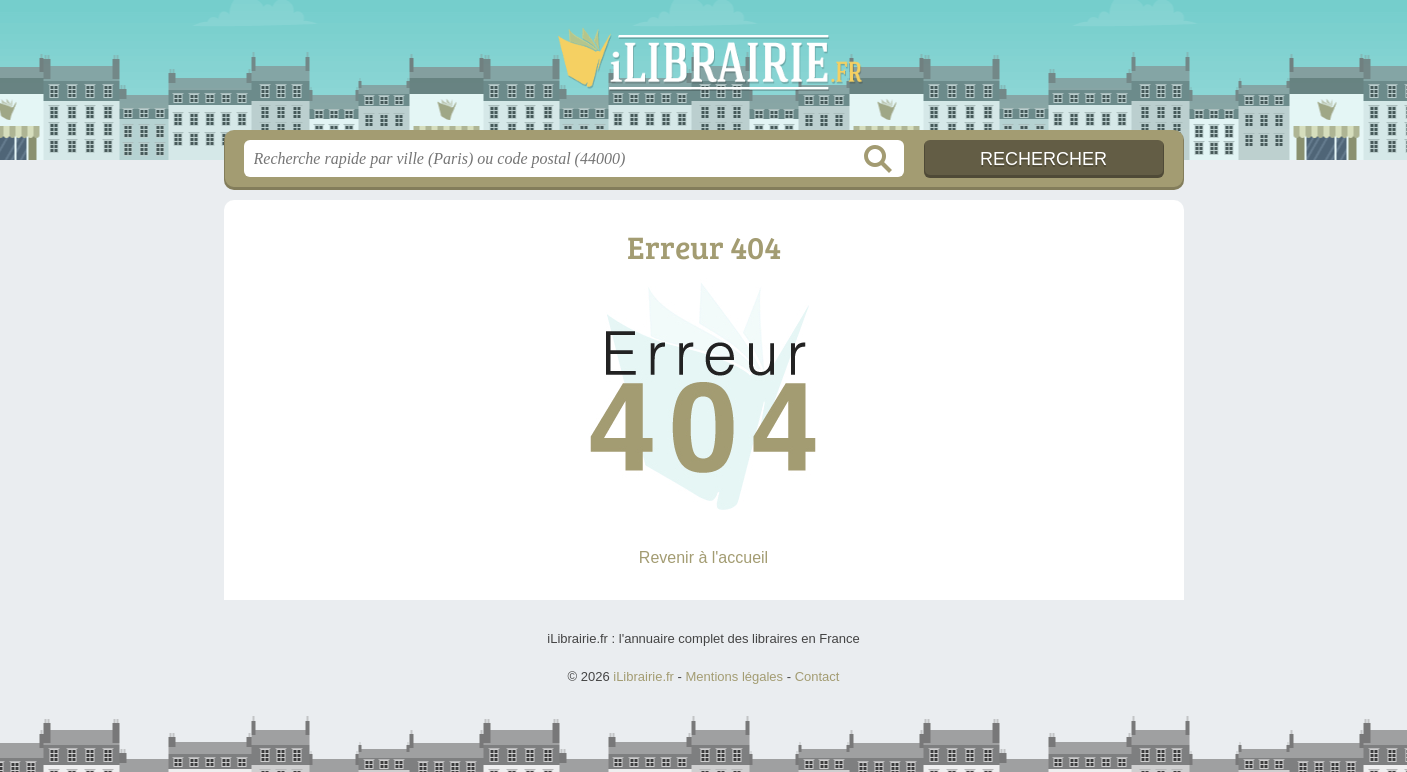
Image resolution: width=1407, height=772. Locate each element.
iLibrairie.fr (704, 71)
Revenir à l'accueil (703, 557)
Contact (817, 676)
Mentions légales (735, 676)
